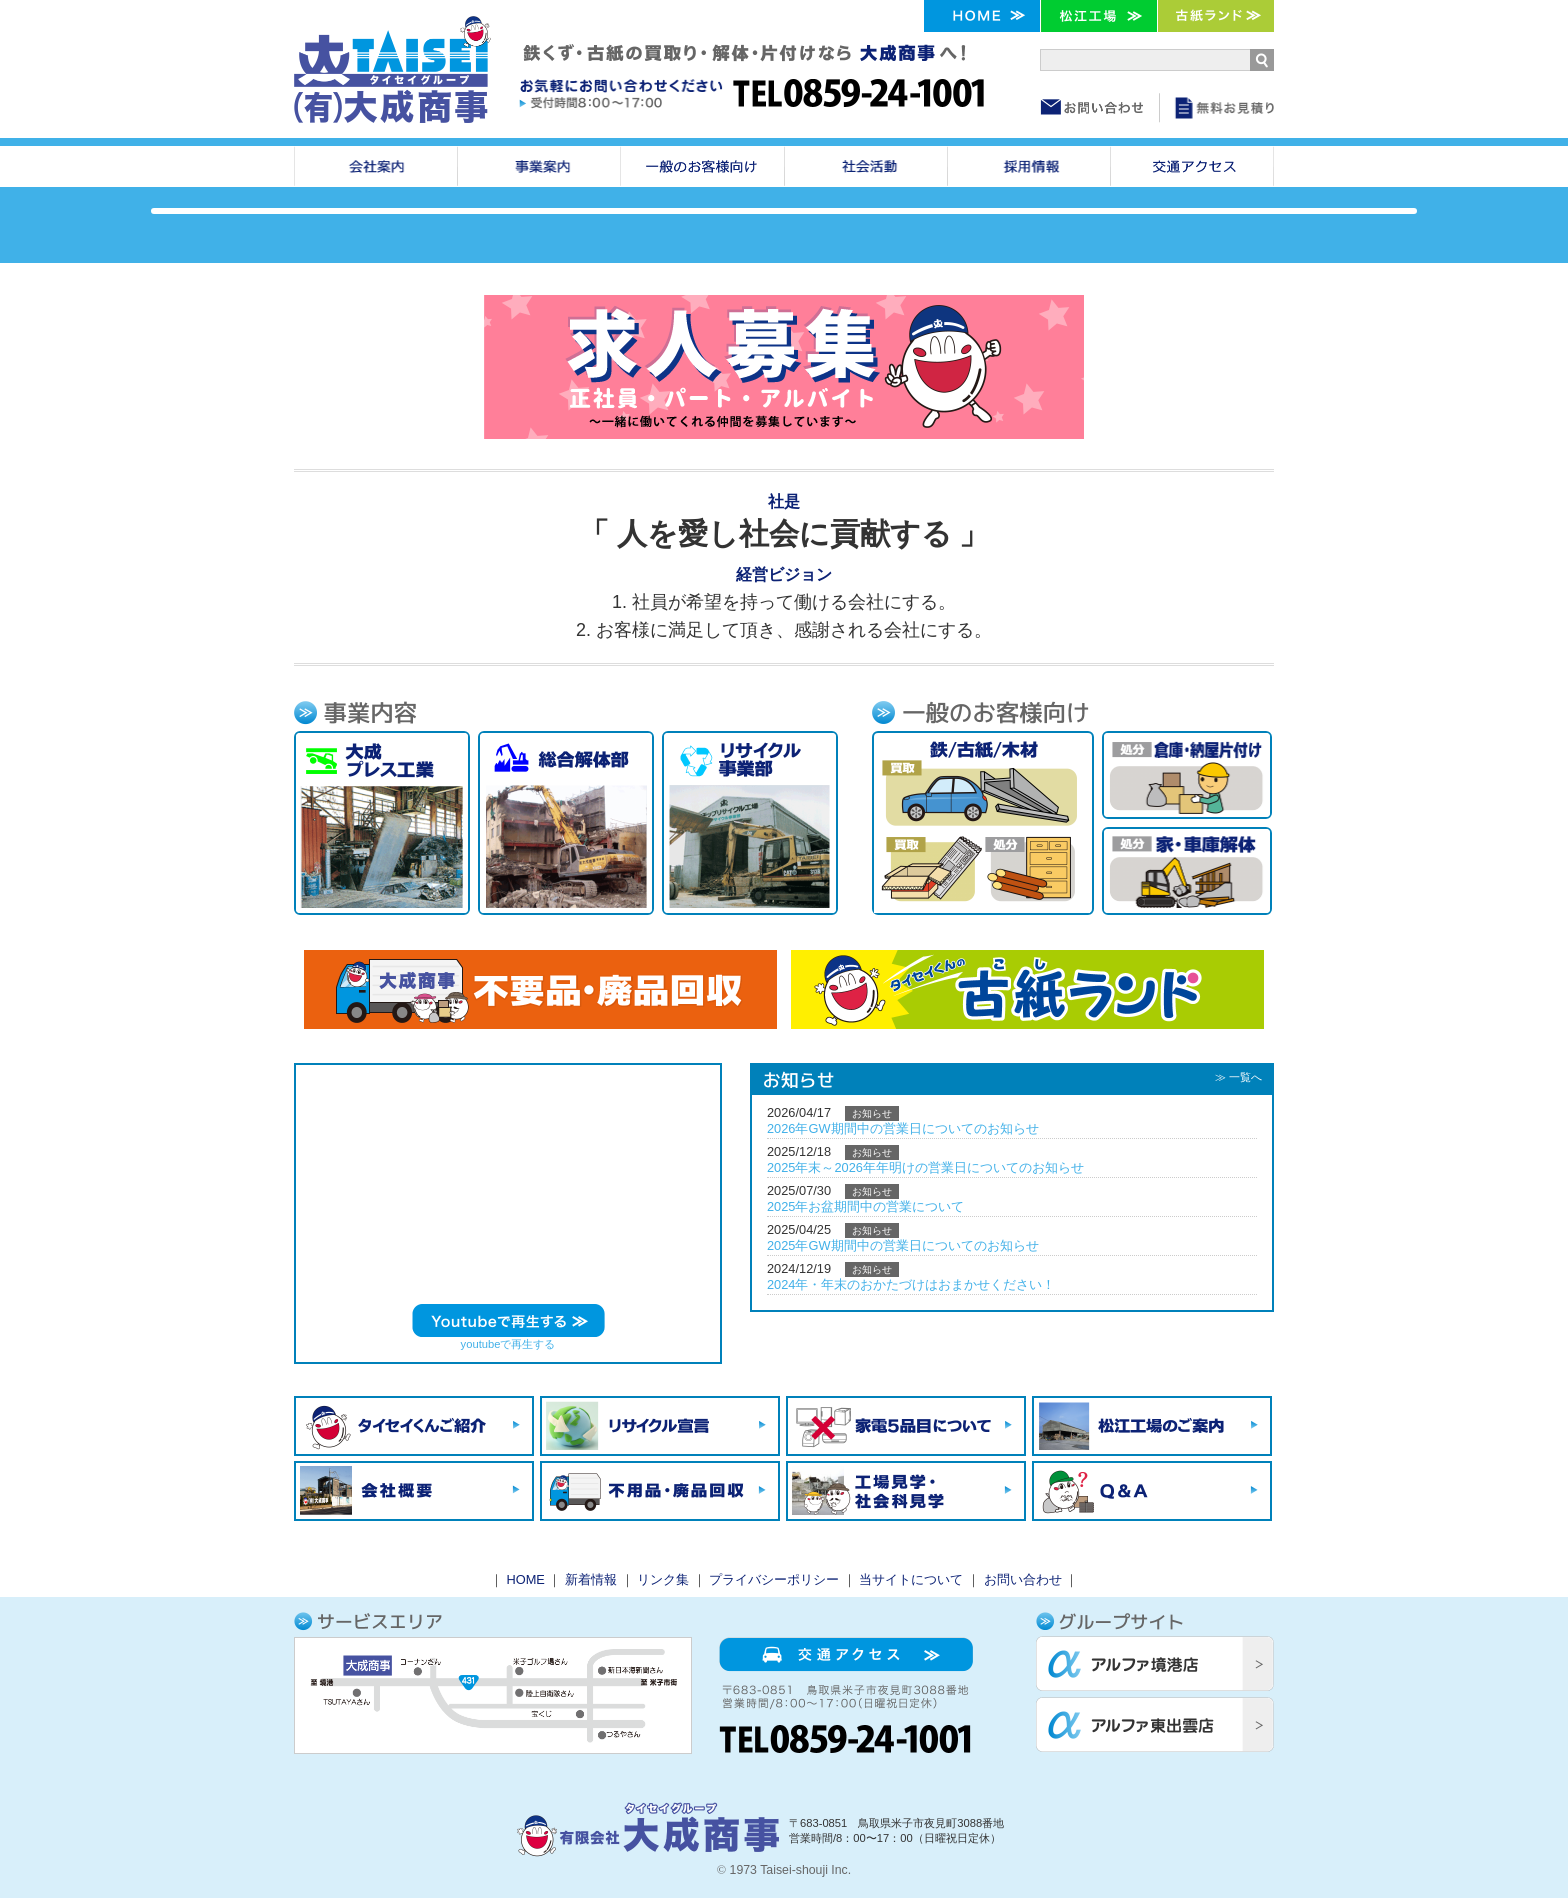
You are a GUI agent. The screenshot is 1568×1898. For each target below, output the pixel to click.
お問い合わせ (1023, 1579)
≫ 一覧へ (1238, 1077)
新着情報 (591, 1579)
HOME (525, 1579)
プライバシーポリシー (774, 1579)
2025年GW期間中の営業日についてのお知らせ (903, 1245)
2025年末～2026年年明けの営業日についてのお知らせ (925, 1167)
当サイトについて (911, 1579)
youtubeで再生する (508, 1344)
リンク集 (663, 1579)
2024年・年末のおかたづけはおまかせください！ (911, 1284)
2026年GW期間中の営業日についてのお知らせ (903, 1128)
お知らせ (872, 1113)
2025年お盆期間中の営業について (865, 1206)
